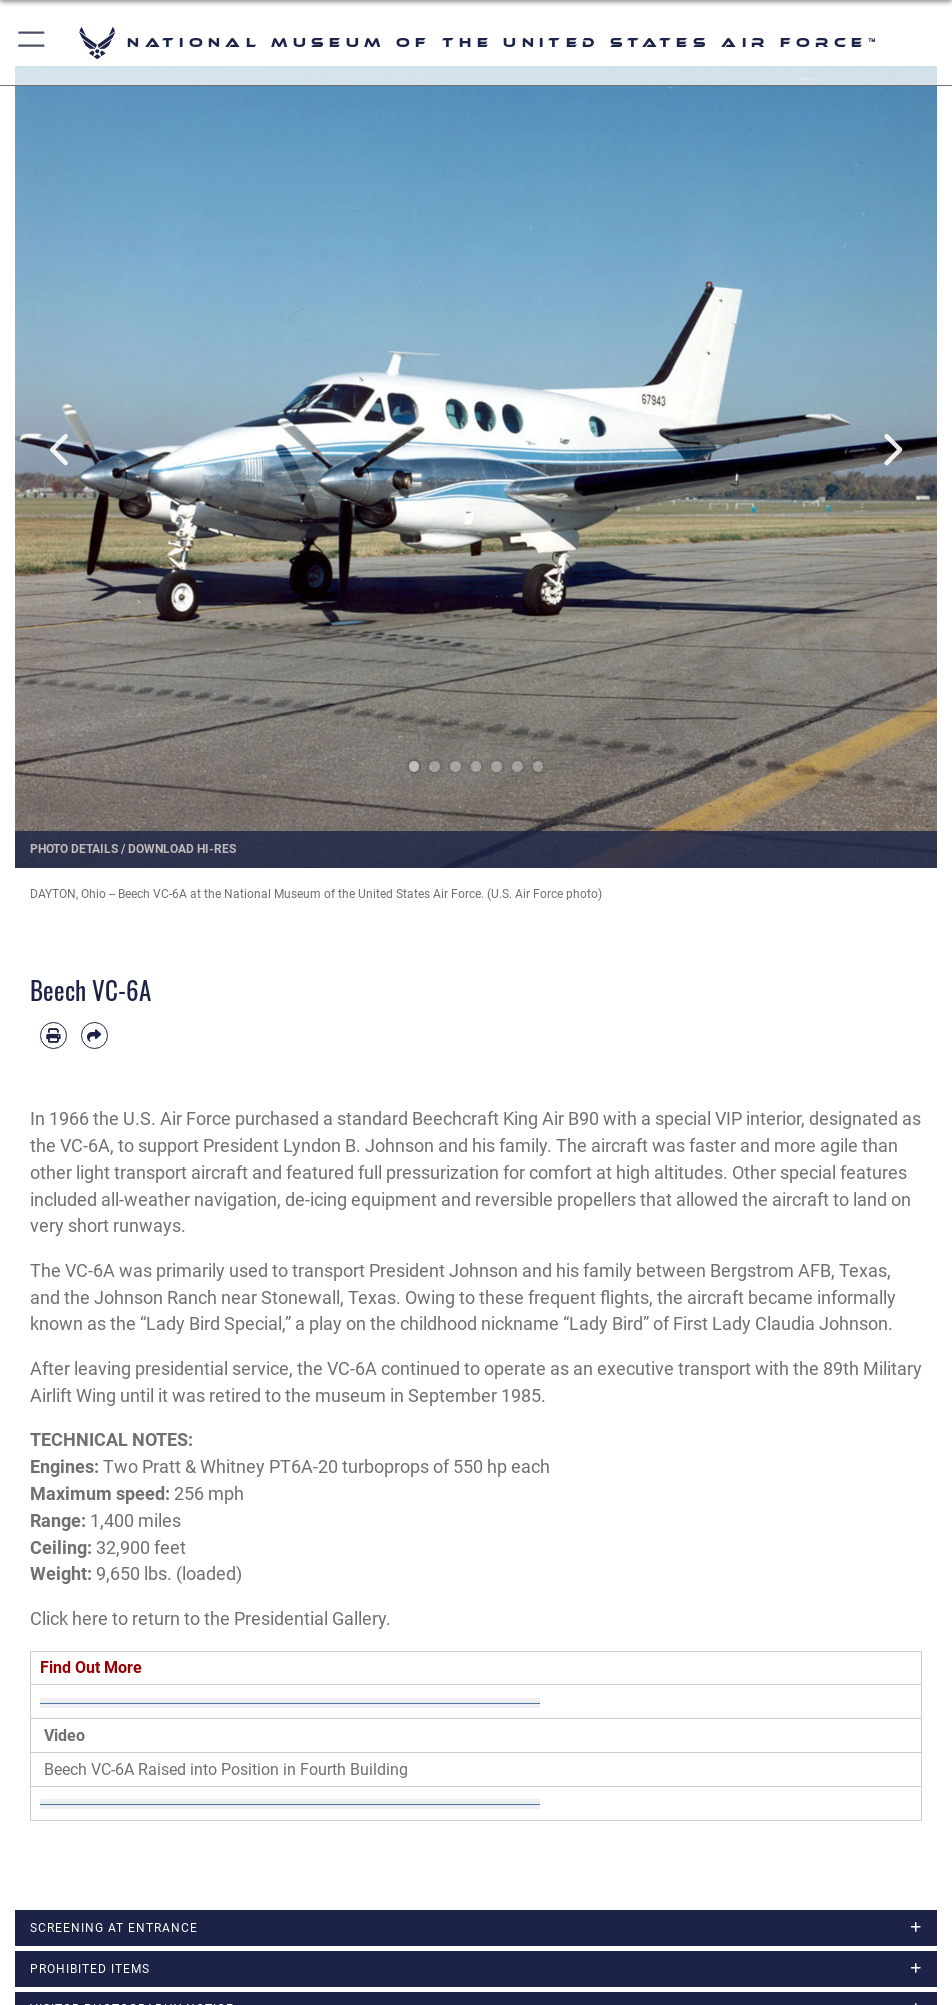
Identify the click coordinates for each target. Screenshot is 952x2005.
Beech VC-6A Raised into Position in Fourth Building (226, 1769)
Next (891, 449)
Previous (61, 449)
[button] (32, 42)
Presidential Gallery (310, 1618)
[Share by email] (94, 1035)
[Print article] (53, 1035)
